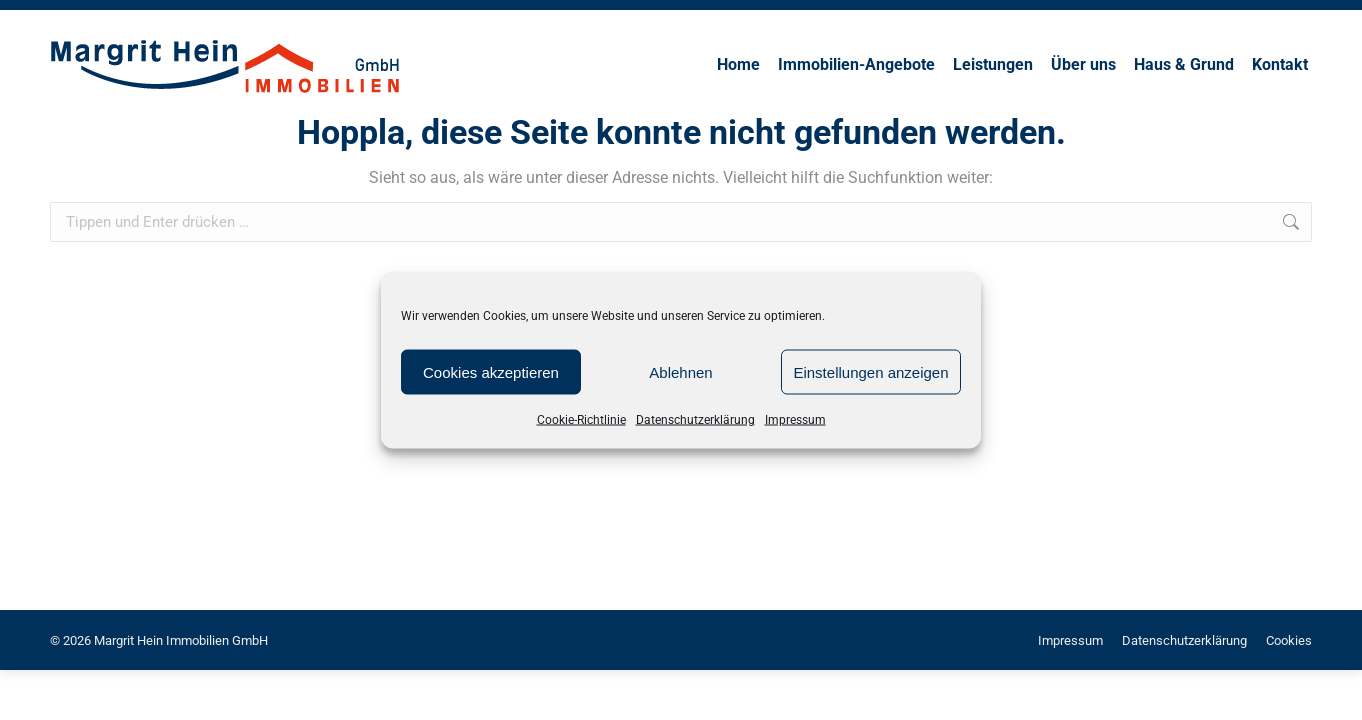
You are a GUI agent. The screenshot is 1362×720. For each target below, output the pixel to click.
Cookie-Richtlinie (581, 420)
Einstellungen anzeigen (870, 371)
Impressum (795, 420)
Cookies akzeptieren (491, 371)
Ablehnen (680, 371)
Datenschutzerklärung (695, 420)
